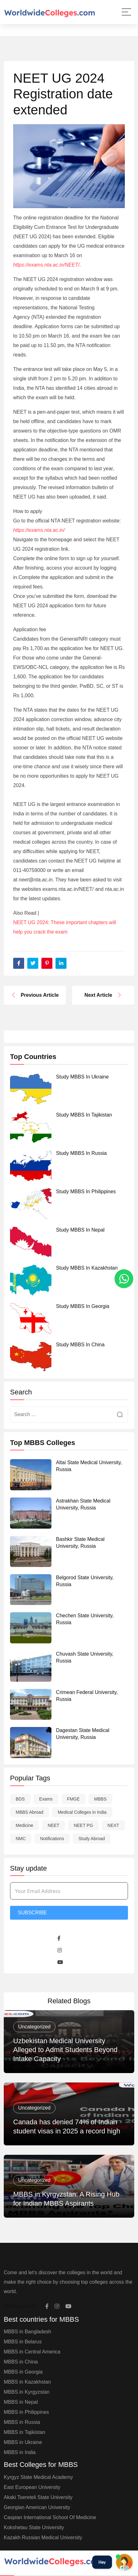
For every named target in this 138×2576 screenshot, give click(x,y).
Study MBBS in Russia (81, 1153)
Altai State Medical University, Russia (89, 1466)
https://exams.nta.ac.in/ (39, 530)
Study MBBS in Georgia (82, 1306)
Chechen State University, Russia (85, 1619)
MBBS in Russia (22, 2422)
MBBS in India (19, 2452)
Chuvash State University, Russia (85, 1657)
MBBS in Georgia (23, 2372)
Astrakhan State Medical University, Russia (83, 1504)
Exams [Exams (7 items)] (46, 1798)
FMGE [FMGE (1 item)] (73, 1798)
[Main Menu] (126, 12)
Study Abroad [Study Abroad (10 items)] (91, 1838)
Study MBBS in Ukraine (82, 1076)
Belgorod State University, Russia (85, 1581)
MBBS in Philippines (26, 2412)
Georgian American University (37, 2507)
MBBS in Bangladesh (27, 2331)
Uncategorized (34, 2026)
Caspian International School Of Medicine (50, 2517)
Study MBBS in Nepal (80, 1230)
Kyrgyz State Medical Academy (38, 2477)
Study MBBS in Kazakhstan (87, 1268)
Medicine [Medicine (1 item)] (24, 1825)
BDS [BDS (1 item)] (20, 1798)
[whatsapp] (123, 1278)
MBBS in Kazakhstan (27, 2382)
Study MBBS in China (80, 1344)
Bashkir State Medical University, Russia (80, 1542)
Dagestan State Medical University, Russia (82, 1734)
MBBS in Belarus (23, 2341)
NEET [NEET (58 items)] (53, 1825)
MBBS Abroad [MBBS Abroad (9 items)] (29, 1812)
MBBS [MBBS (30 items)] (100, 1798)
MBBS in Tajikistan (24, 2432)
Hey (102, 2562)
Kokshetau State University (34, 2527)
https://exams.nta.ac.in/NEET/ (46, 265)
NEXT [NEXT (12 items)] (113, 1825)
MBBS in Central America (32, 2351)
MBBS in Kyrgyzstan (27, 2392)
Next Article (103, 995)
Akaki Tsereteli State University (38, 2497)
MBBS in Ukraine (23, 2442)
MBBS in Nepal (21, 2402)
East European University (32, 2487)
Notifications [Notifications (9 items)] (52, 1838)
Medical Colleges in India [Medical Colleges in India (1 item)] (82, 1812)
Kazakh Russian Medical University (43, 2537)
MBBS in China (21, 2361)
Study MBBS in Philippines (86, 1191)
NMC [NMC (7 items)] (21, 1838)
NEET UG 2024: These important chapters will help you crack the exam (64, 927)
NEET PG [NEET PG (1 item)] (83, 1825)
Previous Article (35, 995)
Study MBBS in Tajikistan (84, 1114)
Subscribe (32, 1912)
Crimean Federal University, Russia (87, 1696)
